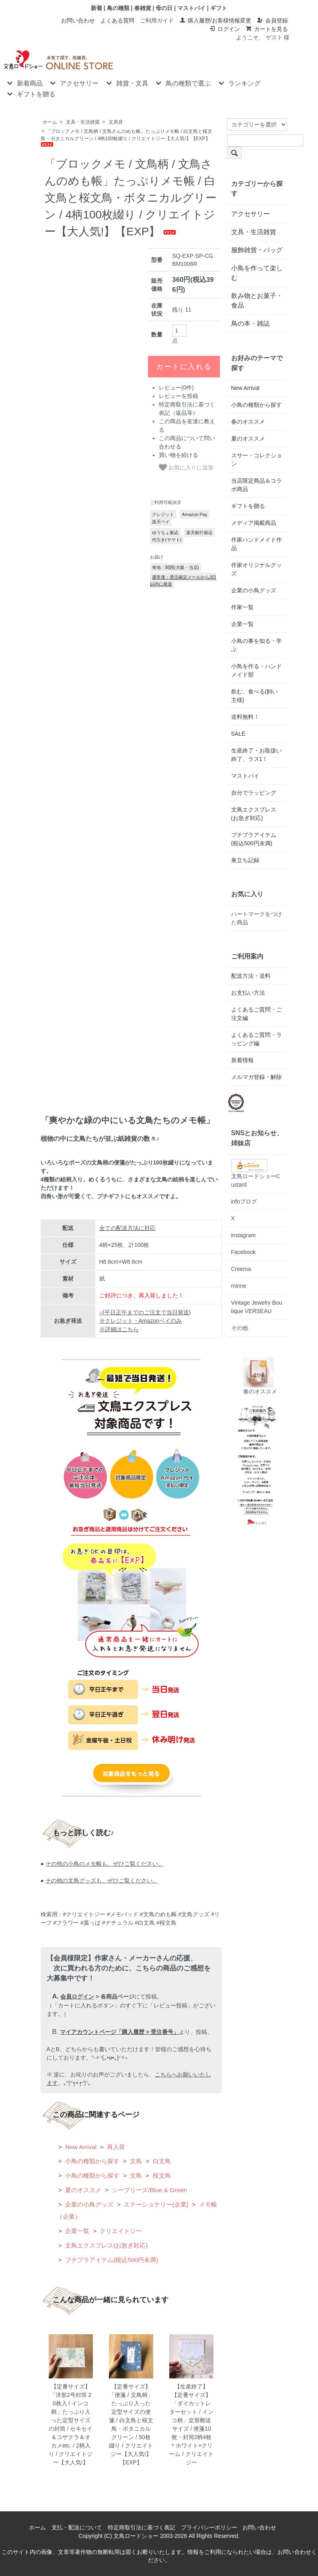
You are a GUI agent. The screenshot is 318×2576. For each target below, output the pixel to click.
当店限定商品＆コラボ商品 (256, 484)
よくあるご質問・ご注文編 (256, 1013)
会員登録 (272, 20)
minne (238, 1286)
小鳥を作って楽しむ (257, 273)
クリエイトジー (120, 2230)
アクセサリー (73, 83)
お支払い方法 (248, 992)
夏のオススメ (82, 2189)
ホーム (50, 122)
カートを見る (267, 29)
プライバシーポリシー (209, 2527)
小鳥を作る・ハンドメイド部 (256, 670)
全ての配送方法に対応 (127, 1228)
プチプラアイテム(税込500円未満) (111, 2259)
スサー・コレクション (256, 459)
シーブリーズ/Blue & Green (148, 2189)
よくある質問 (117, 20)
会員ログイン (77, 1996)
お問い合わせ (78, 20)
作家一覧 (242, 607)
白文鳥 (160, 2161)
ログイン (224, 29)
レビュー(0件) (176, 387)
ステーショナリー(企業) (155, 2204)
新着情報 (242, 1060)
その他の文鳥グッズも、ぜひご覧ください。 (101, 1880)
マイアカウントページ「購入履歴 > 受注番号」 (119, 2032)
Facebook (243, 1252)
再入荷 (115, 2147)
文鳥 (135, 2161)
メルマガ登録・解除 (256, 1077)
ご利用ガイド (157, 20)
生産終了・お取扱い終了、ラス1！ (256, 754)
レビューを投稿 (178, 396)
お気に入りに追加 (186, 467)
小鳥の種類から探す (91, 2161)
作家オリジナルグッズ (256, 569)
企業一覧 (76, 2230)
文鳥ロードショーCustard (255, 1175)
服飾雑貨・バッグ (257, 250)
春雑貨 (142, 8)
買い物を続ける (178, 455)
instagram (243, 1235)
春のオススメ (248, 421)
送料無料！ (245, 717)
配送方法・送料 (251, 976)
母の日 (164, 8)
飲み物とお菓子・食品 (257, 300)
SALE (238, 733)
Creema (241, 1269)
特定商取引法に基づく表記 (141, 2527)
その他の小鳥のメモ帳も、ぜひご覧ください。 (104, 1863)
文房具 (116, 122)
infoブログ (244, 1201)
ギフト (218, 8)
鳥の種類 (118, 8)
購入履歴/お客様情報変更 (215, 20)
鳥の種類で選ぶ (182, 83)
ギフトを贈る (30, 93)
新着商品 (24, 83)
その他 (239, 1328)
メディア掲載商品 (253, 523)
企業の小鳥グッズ (88, 2204)
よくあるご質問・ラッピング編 (256, 1039)
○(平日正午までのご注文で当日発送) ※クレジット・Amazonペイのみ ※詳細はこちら (145, 1320)
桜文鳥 (160, 2175)
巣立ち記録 (245, 860)
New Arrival (80, 2147)
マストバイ (191, 8)
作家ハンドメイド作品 (256, 543)
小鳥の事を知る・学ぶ (256, 645)
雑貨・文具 (126, 83)
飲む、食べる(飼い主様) (254, 695)
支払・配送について (76, 2527)
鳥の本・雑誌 (250, 323)
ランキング (239, 83)
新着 (96, 8)
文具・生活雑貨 (83, 122)
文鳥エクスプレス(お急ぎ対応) (106, 2245)
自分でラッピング (253, 792)
